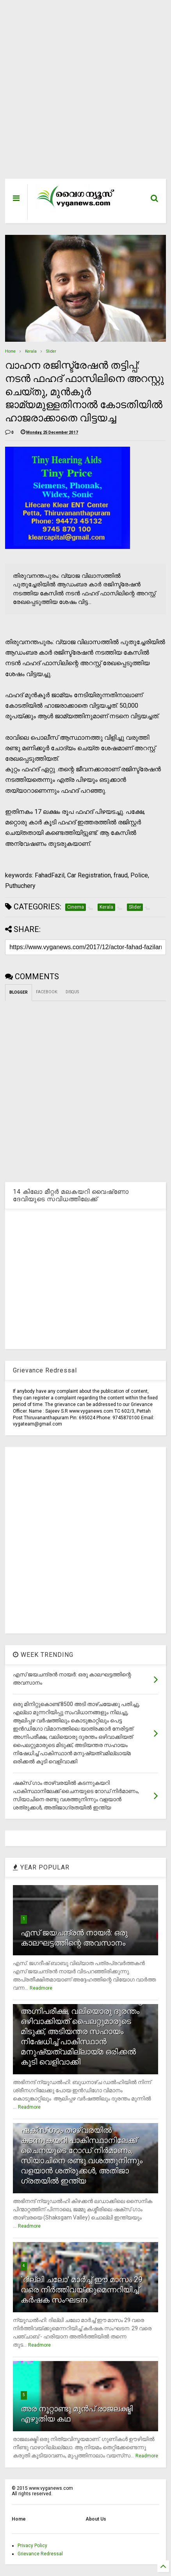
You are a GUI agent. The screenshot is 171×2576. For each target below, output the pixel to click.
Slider (51, 351)
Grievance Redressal (40, 2553)
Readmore (41, 1988)
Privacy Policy (32, 2545)
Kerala (31, 351)
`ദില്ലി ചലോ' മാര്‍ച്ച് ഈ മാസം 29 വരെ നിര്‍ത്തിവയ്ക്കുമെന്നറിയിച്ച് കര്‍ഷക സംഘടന (81, 2289)
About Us (96, 2519)
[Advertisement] (80, 93)
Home (10, 351)
